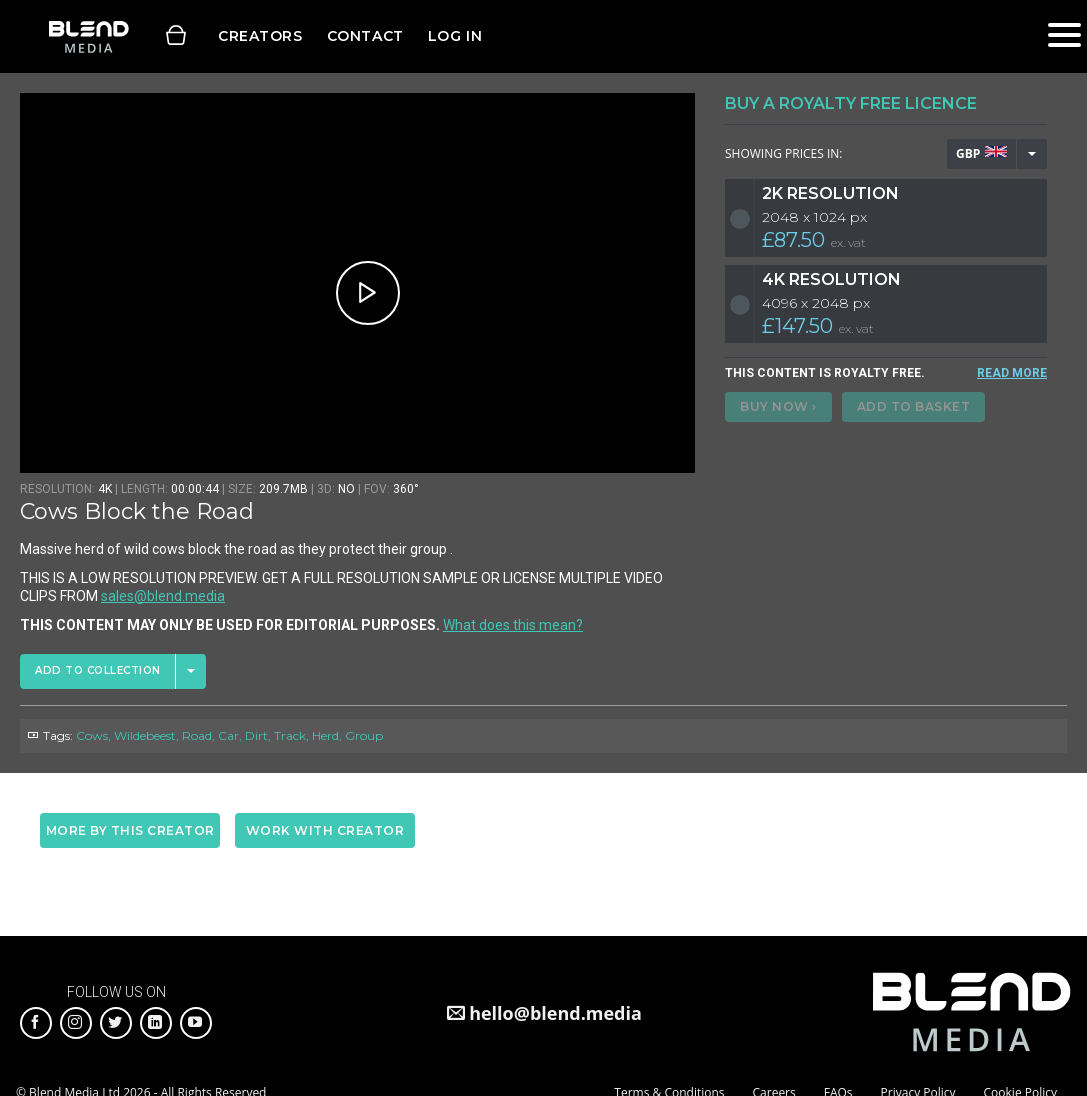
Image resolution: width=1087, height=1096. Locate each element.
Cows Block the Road (137, 511)
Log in (455, 36)
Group (364, 735)
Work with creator (325, 830)
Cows (92, 735)
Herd (325, 735)
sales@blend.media (163, 596)
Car (228, 735)
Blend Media (88, 36)
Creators (260, 36)
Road (197, 735)
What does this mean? (513, 625)
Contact (365, 36)
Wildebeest (145, 735)
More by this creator (130, 830)
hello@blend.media (555, 1013)
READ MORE (1012, 373)
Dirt (256, 735)
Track (290, 735)
